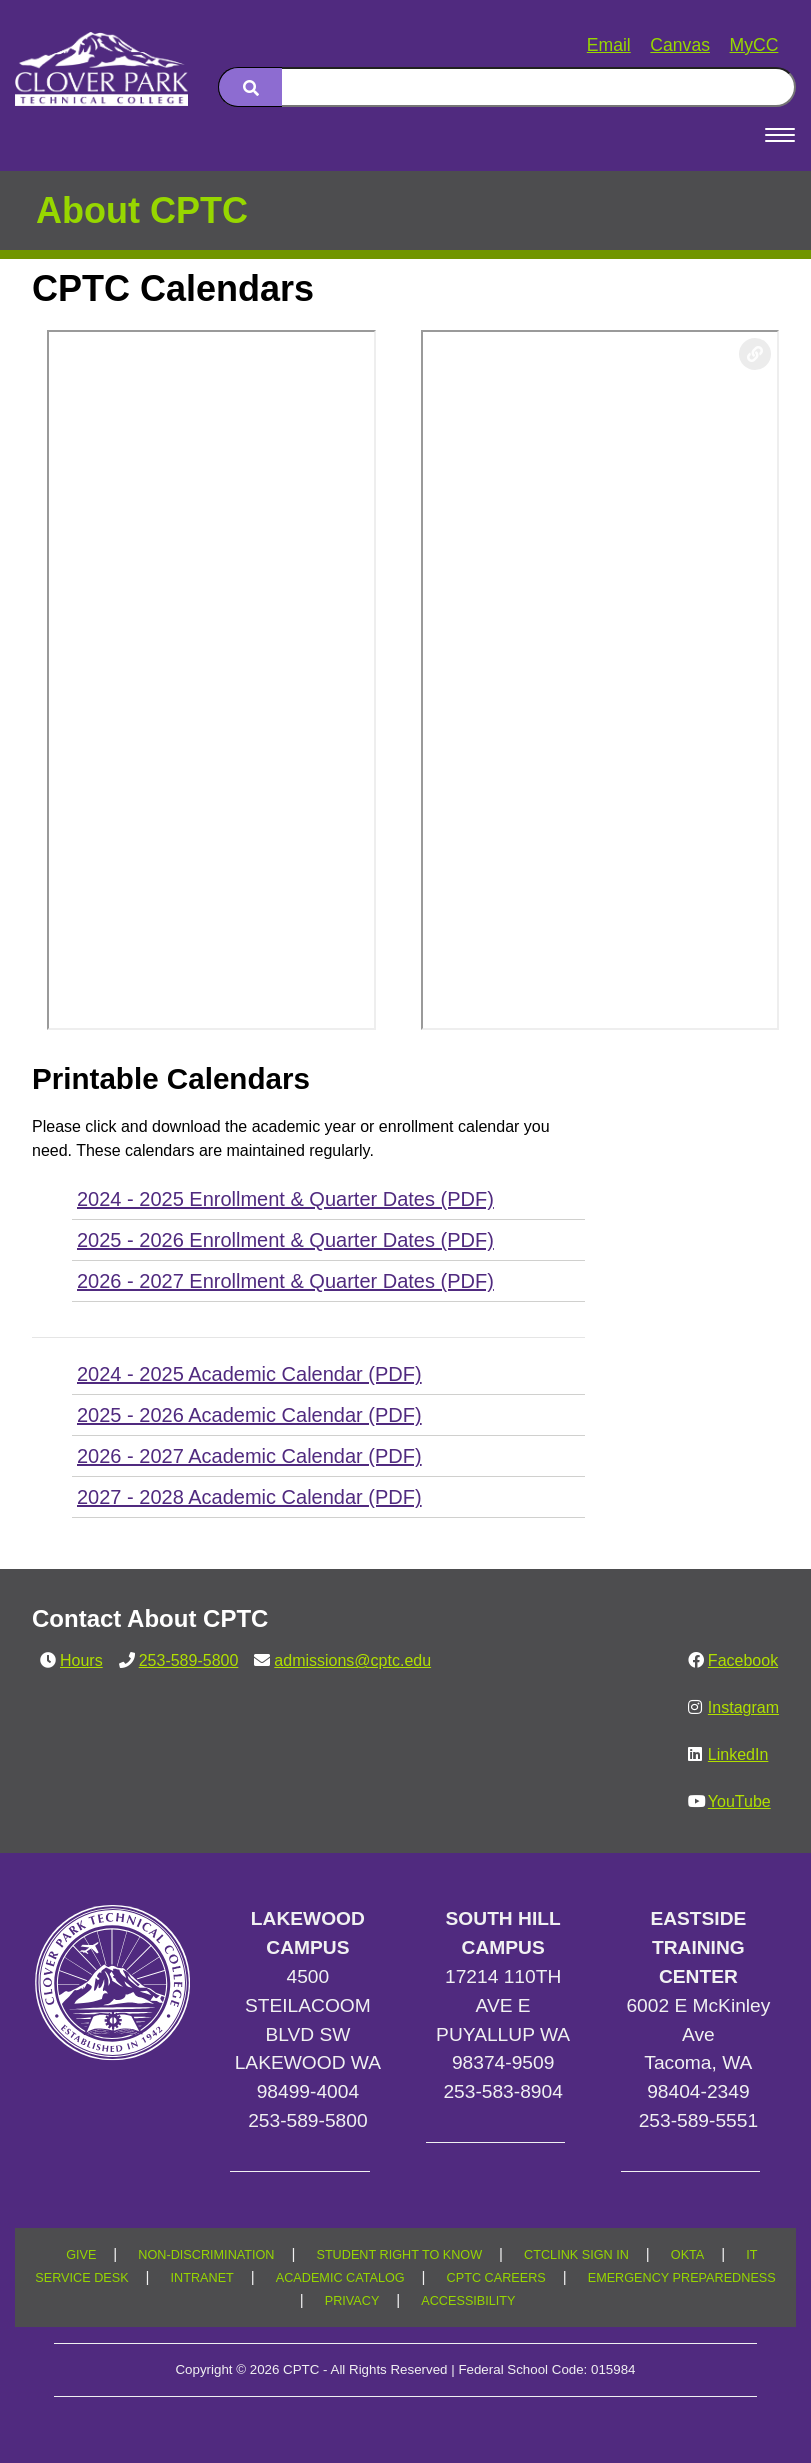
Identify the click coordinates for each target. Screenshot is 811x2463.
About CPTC (142, 210)
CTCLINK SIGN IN (576, 2255)
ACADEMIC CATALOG (340, 2278)
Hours (81, 1660)
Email (609, 45)
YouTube (739, 1801)
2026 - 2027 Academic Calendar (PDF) (249, 1456)
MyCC (754, 45)
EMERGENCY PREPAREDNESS (682, 2278)
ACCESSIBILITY (468, 2301)
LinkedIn (738, 1754)
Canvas (680, 45)
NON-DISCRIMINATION (206, 2255)
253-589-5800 (189, 1660)
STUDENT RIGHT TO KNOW (399, 2255)
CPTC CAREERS (496, 2278)
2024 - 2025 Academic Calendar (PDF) (249, 1374)
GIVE (81, 2255)
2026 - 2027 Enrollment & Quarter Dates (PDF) (285, 1281)
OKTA (688, 2255)
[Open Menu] (780, 135)
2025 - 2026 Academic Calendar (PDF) (249, 1415)
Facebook (743, 1660)
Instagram (743, 1707)
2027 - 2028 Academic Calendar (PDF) (249, 1497)
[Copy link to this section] (755, 354)
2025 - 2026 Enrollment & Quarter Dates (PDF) (285, 1240)
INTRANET (202, 2278)
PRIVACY (352, 2301)
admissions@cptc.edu (352, 1660)
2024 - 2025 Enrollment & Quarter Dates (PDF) (285, 1199)
